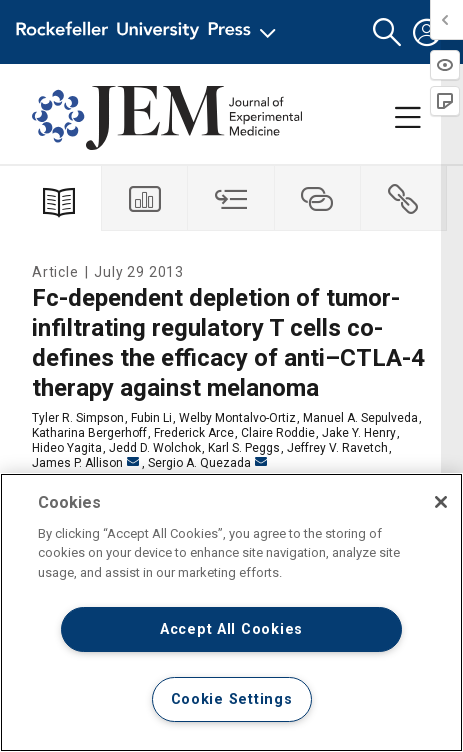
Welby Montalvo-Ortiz (237, 418)
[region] (231, 612)
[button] (387, 32)
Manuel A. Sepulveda (360, 418)
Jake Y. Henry (359, 433)
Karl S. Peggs (244, 448)
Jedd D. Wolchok (155, 448)
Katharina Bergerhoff (89, 433)
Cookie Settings (232, 699)
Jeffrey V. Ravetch (337, 448)
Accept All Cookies (231, 629)
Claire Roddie (278, 433)
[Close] (441, 502)
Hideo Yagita (67, 448)
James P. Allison (85, 463)
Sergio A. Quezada (207, 463)
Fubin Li (151, 418)
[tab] (145, 198)
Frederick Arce (194, 433)
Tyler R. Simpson (78, 418)
